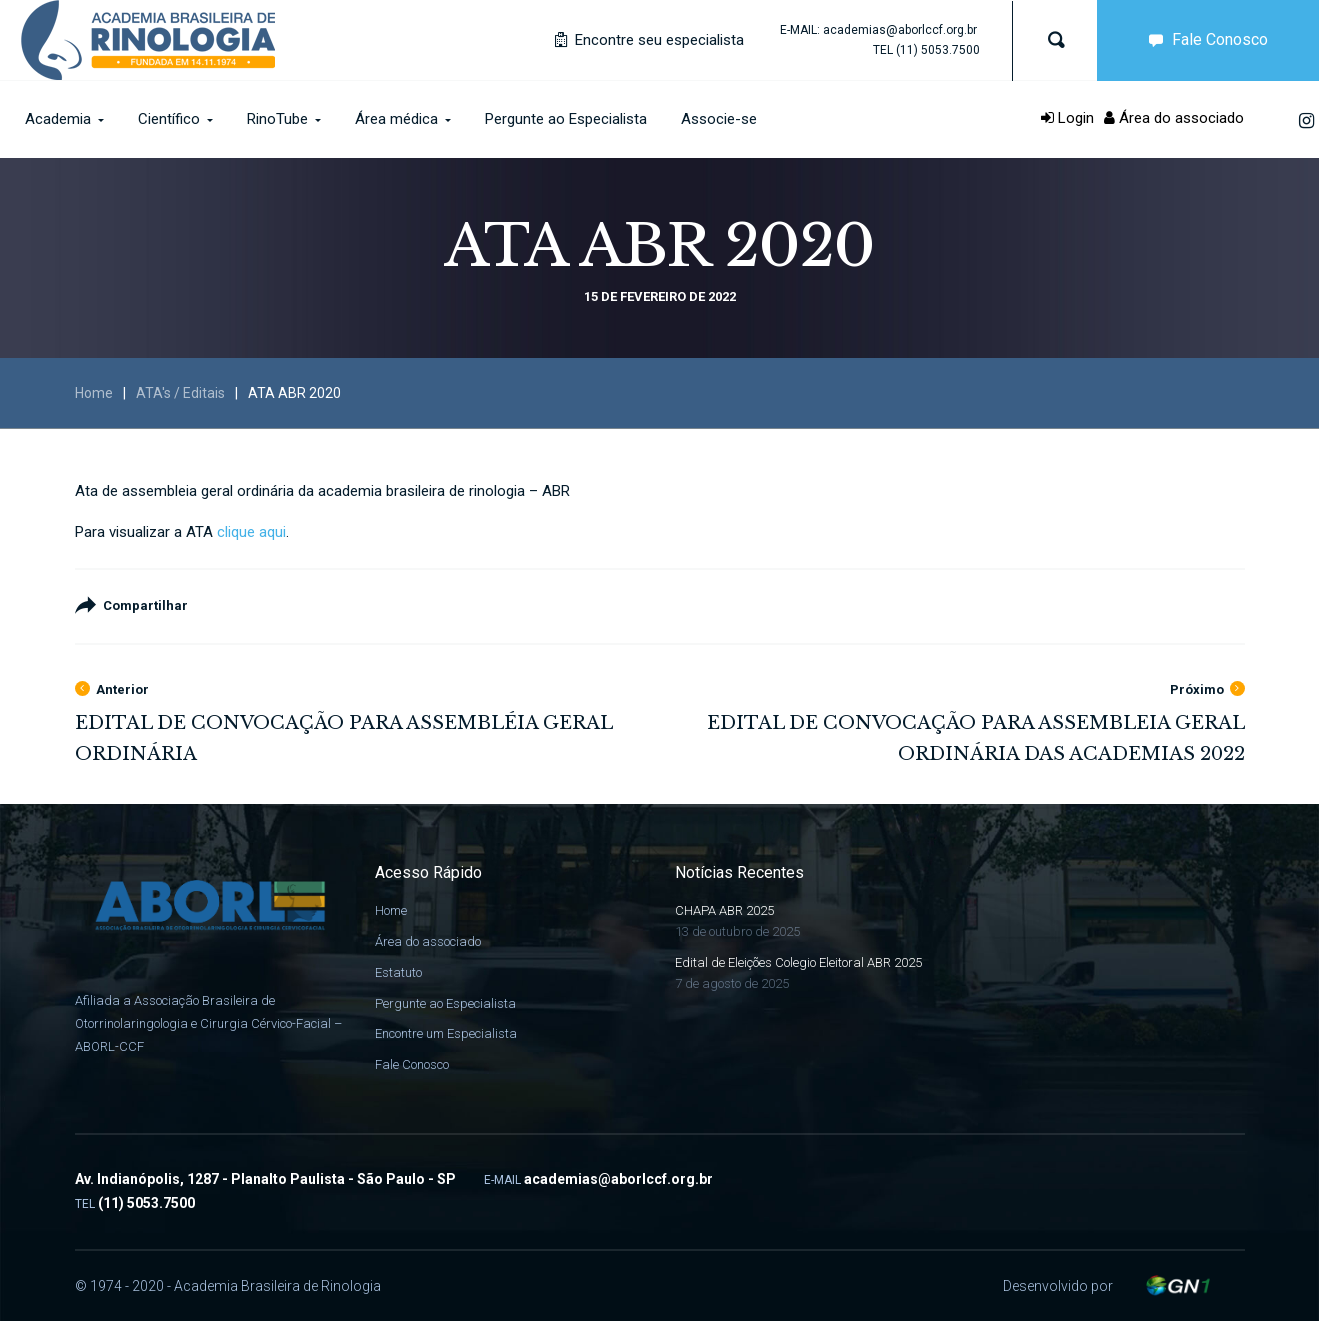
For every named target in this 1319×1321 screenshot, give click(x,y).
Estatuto (398, 972)
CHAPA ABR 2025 (724, 910)
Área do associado (1174, 118)
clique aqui (251, 532)
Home (94, 393)
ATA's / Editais (180, 393)
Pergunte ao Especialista (445, 1003)
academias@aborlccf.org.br (900, 30)
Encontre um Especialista (446, 1033)
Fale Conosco (1204, 39)
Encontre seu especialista (649, 40)
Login (1067, 118)
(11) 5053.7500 (938, 50)
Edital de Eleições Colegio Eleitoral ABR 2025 (798, 962)
